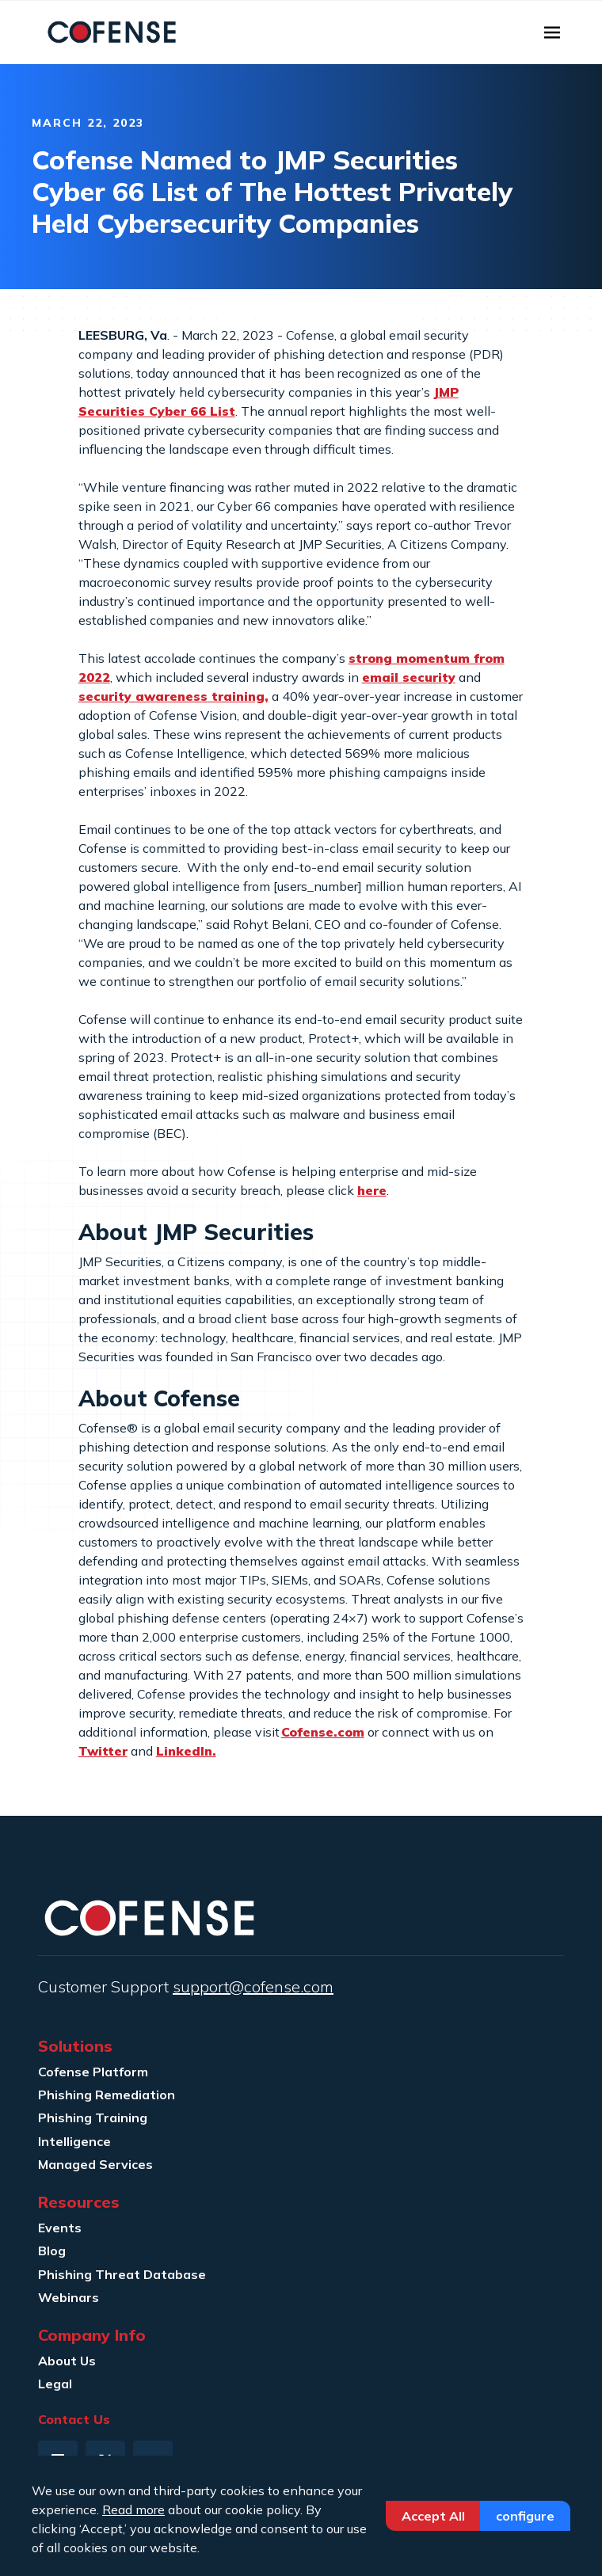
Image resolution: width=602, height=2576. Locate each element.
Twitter (103, 1751)
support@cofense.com (253, 1986)
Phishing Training (92, 2117)
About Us (67, 2361)
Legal (55, 2383)
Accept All (433, 2516)
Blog (52, 2250)
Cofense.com (322, 1732)
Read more (133, 2509)
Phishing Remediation (106, 2094)
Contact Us (74, 2419)
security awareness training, (173, 696)
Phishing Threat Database (122, 2274)
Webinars (68, 2297)
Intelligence (74, 2141)
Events (60, 2227)
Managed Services (95, 2164)
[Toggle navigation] (552, 32)
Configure (525, 2516)
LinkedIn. (186, 1751)
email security (408, 677)
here (372, 1190)
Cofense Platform (93, 2071)
